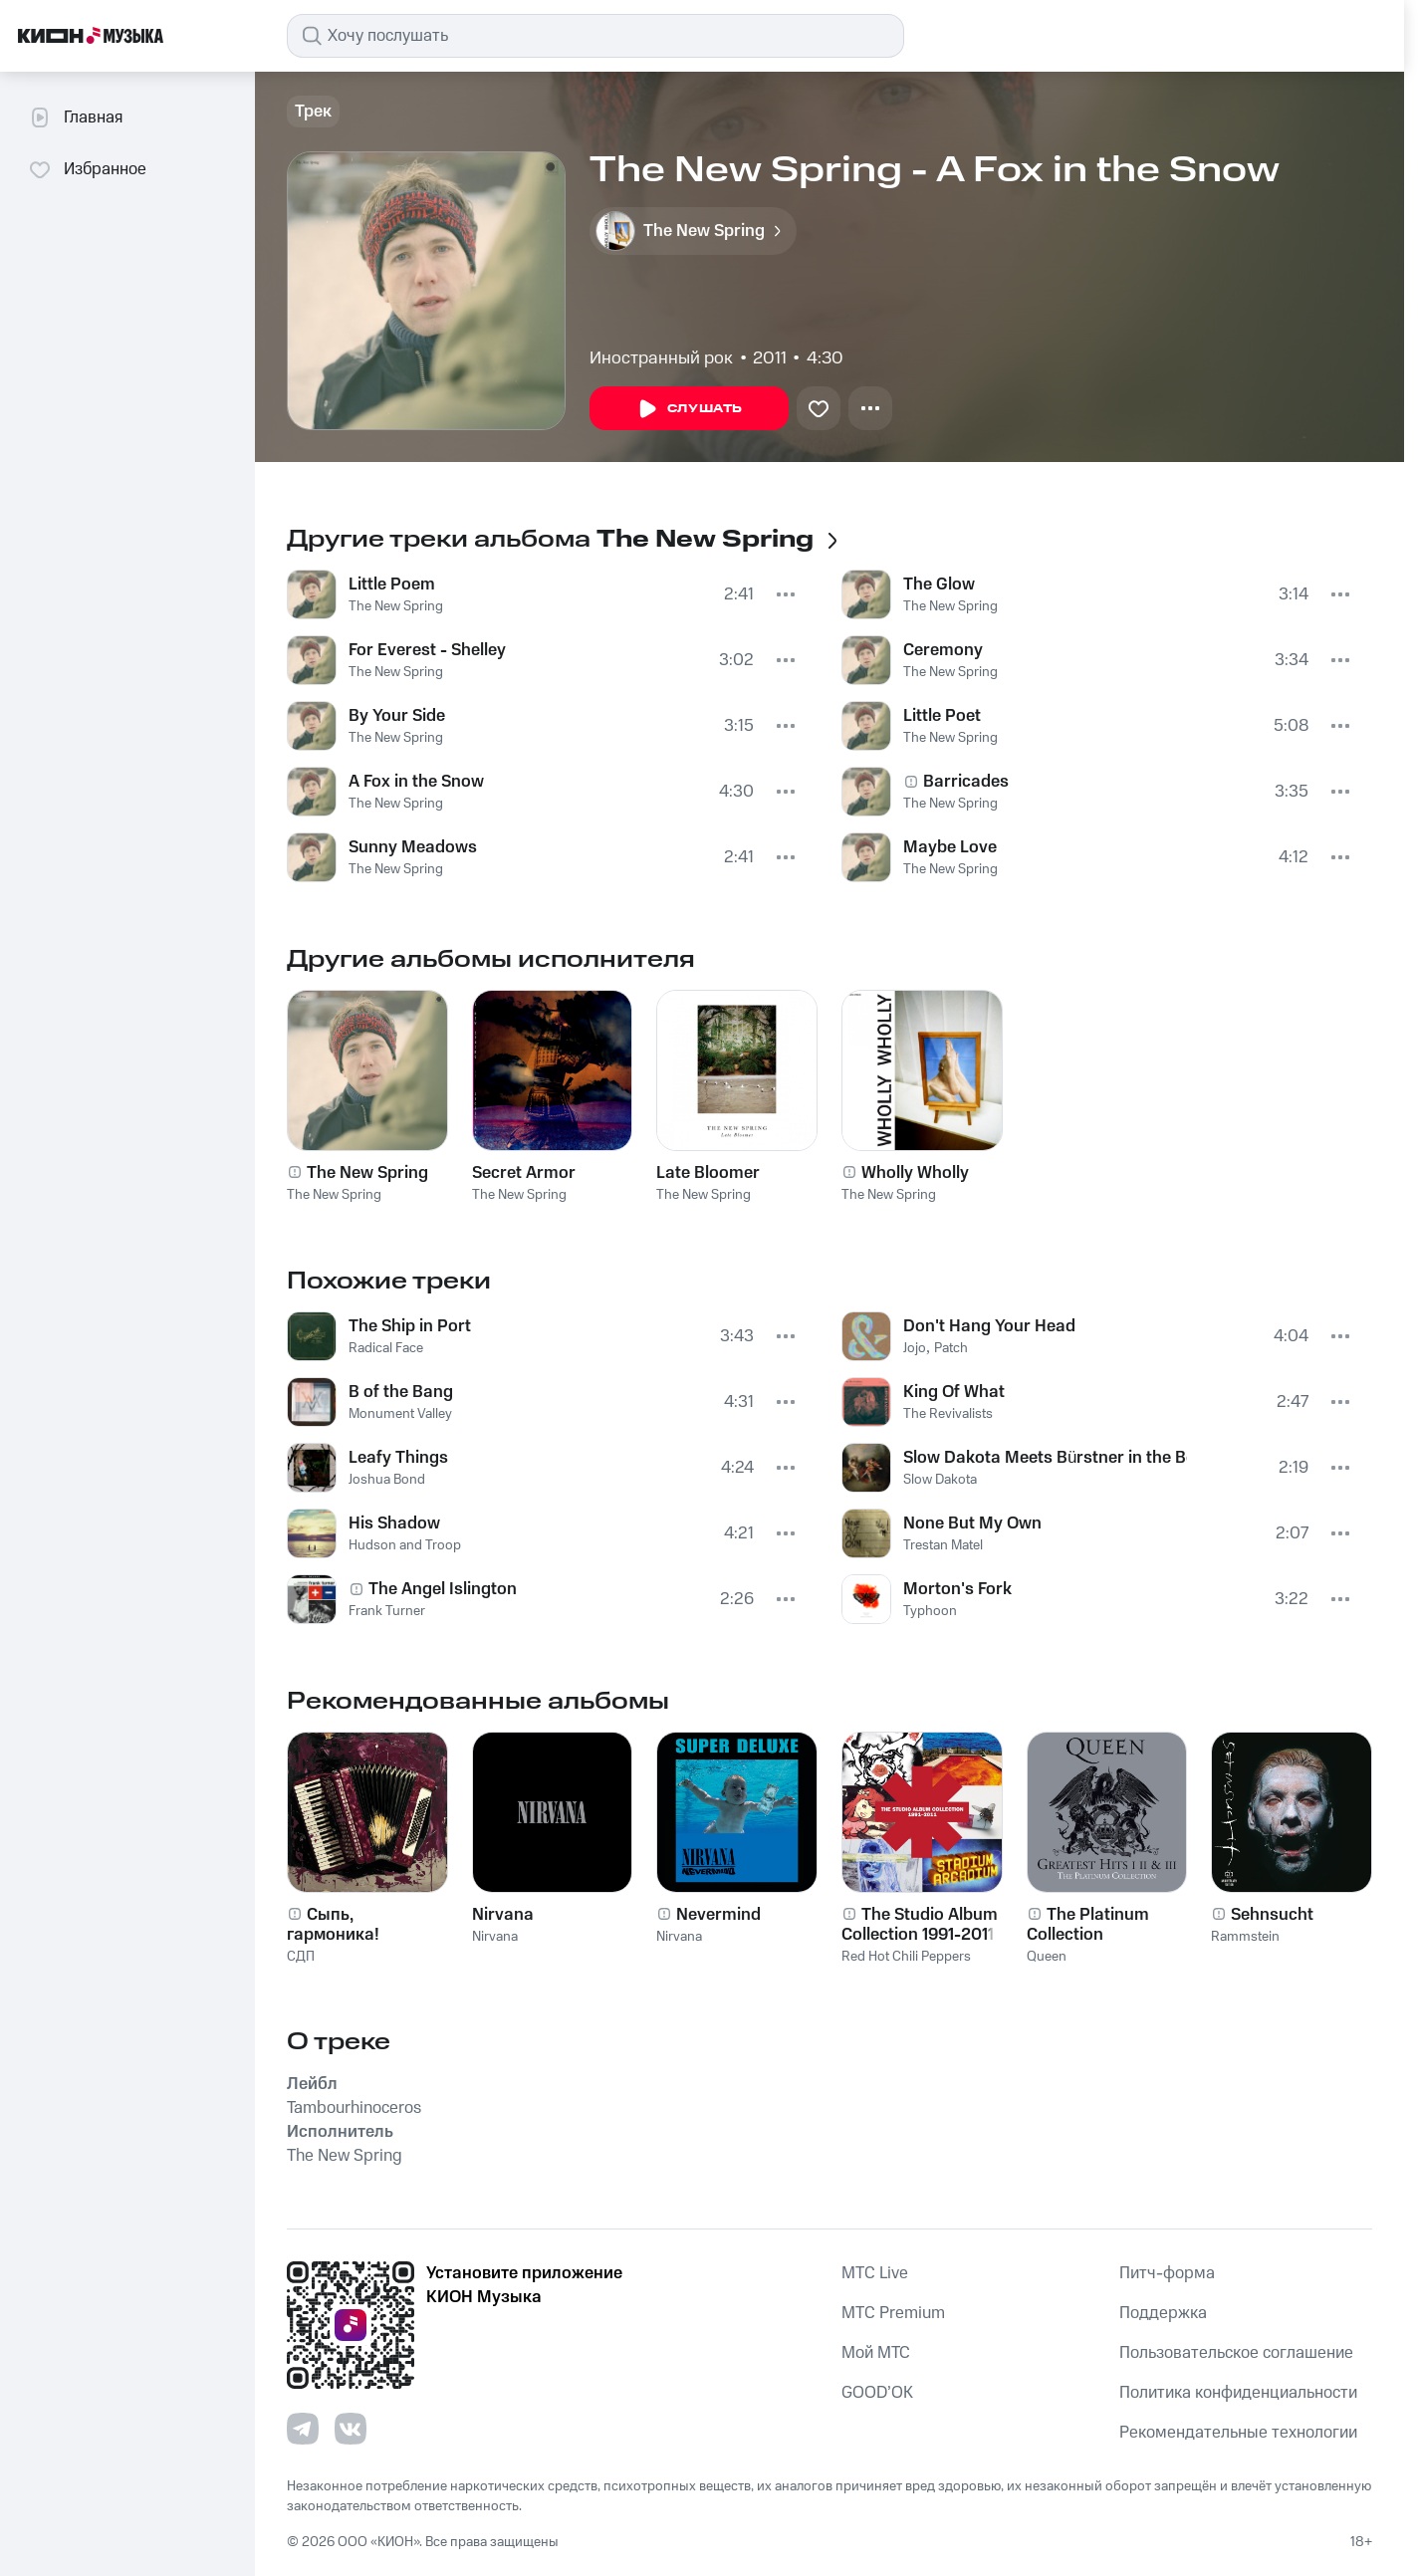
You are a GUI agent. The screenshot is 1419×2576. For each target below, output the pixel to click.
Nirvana (495, 1937)
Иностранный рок (661, 358)
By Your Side (397, 716)
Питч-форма (1167, 2273)
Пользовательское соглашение (1236, 2353)
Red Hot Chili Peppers (906, 1957)
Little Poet (942, 716)
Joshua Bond (387, 1480)
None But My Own (972, 1523)
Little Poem (392, 584)
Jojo (914, 1348)
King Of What (954, 1392)
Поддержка (1163, 2313)
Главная (75, 117)
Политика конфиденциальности (1238, 2393)
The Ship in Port (410, 1326)
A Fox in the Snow (416, 782)
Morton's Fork (957, 1589)
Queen (1046, 1957)
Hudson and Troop (405, 1545)
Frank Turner (387, 1611)
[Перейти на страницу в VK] (350, 2429)
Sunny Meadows (413, 847)
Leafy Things (398, 1458)
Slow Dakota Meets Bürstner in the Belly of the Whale (1045, 1458)
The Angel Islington (442, 1589)
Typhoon (930, 1611)
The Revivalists (948, 1414)
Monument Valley (400, 1414)
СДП (301, 1957)
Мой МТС (875, 2353)
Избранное (87, 169)
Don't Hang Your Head (989, 1326)
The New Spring (396, 606)
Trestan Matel (943, 1545)
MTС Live (874, 2273)
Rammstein (1245, 1937)
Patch (951, 1348)
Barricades (966, 782)
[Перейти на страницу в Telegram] (303, 2429)
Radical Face (386, 1348)
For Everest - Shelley (427, 650)
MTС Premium (893, 2313)
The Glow (939, 584)
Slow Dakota (940, 1480)
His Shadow (394, 1523)
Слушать (689, 409)
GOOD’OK (877, 2393)
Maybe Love (950, 847)
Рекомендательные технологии (1238, 2433)
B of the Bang (401, 1392)
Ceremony (943, 650)
